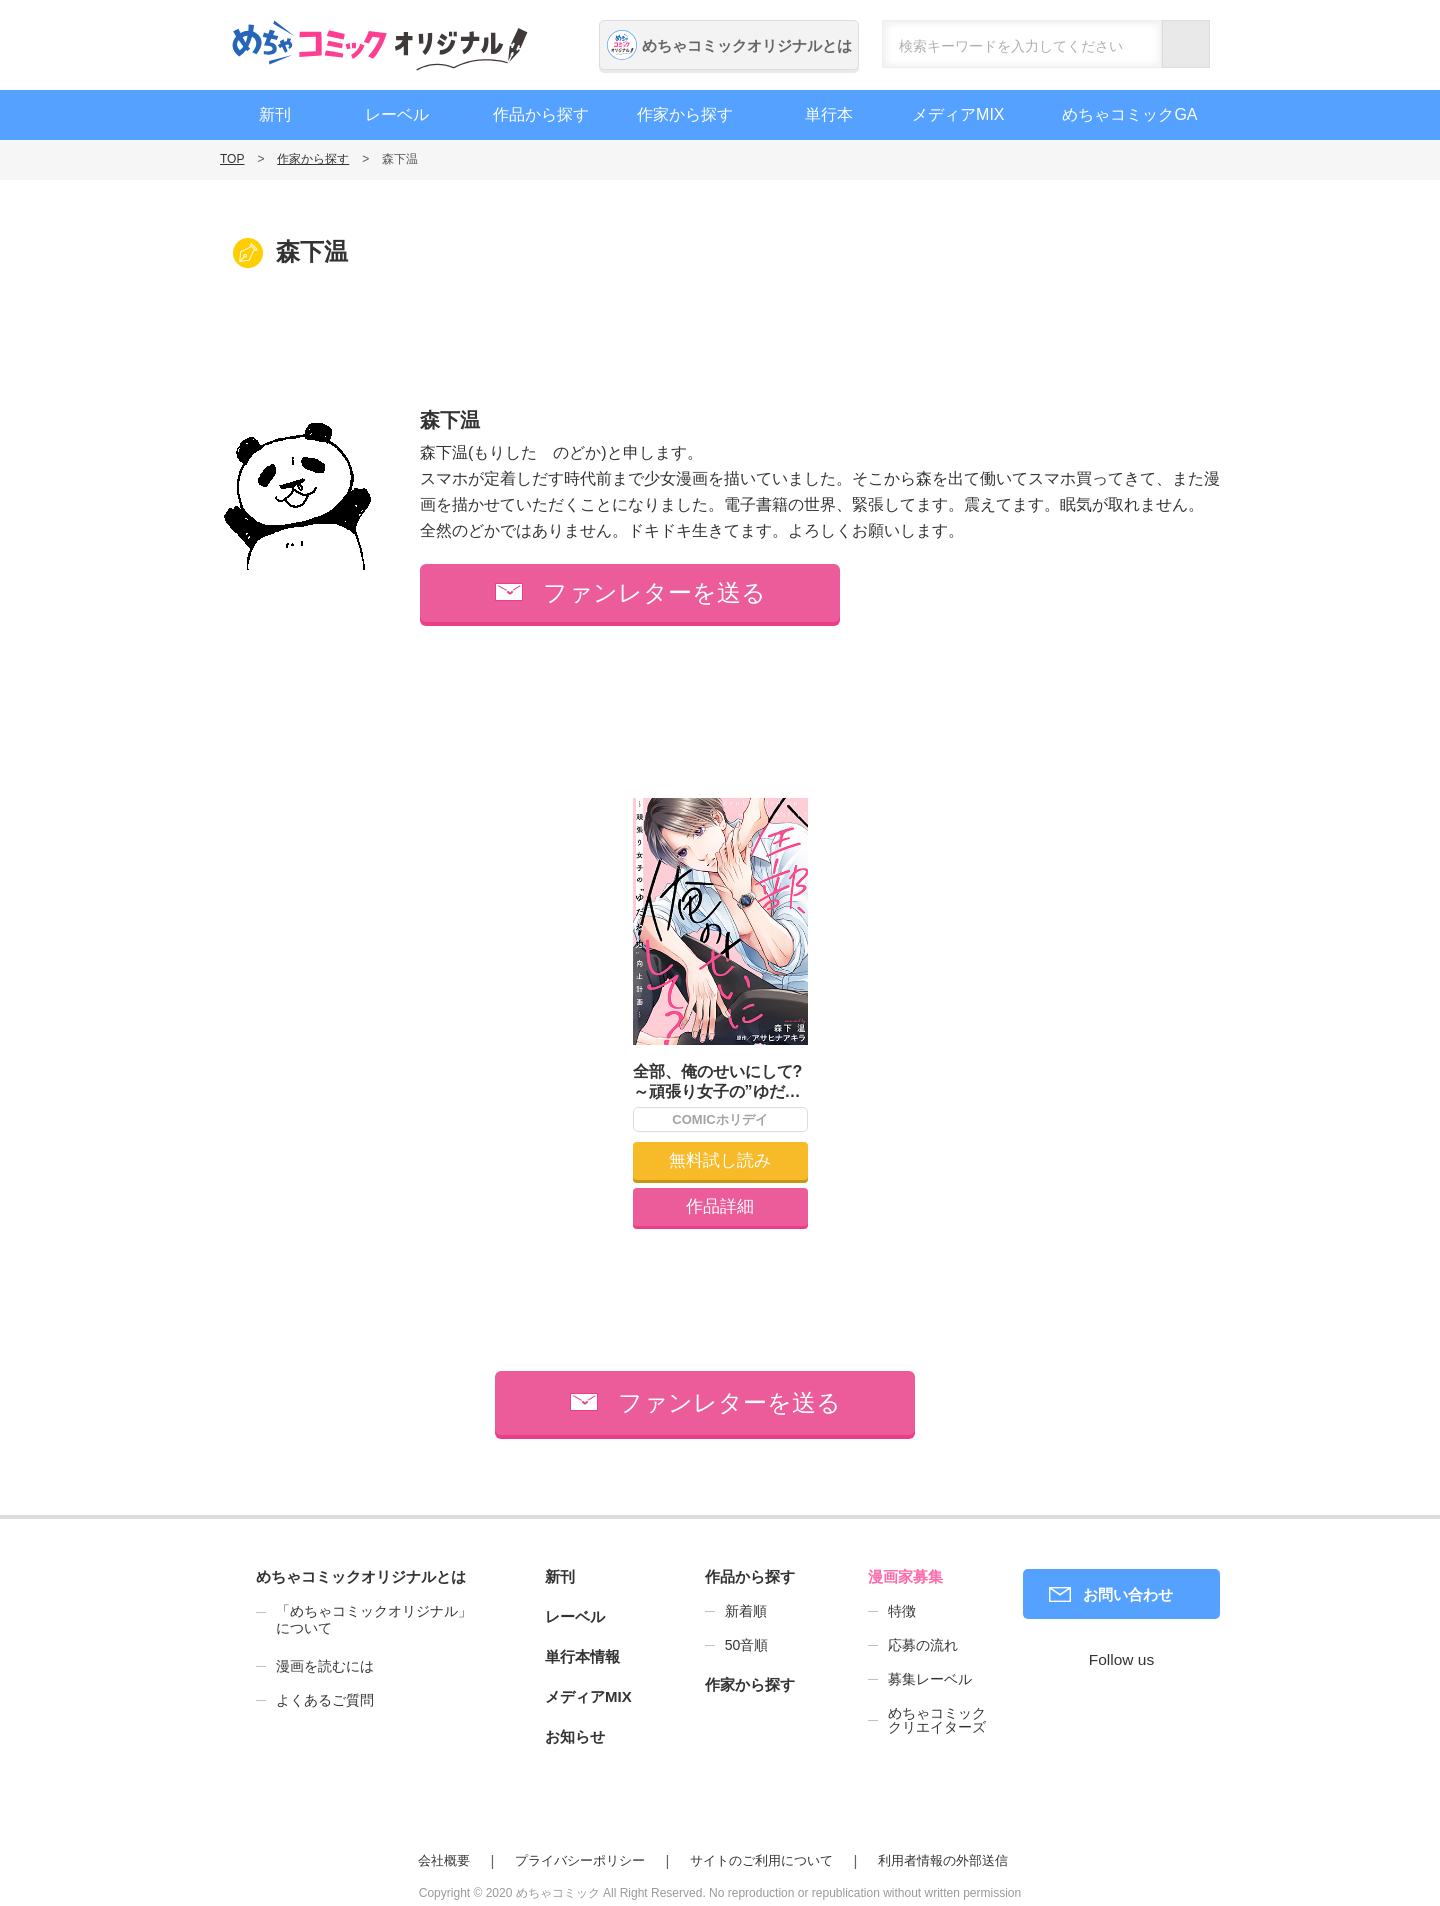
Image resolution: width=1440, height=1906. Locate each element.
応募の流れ (923, 1645)
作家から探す (685, 114)
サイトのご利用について (761, 1860)
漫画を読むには (325, 1666)
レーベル (397, 114)
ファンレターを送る (654, 592)
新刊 (275, 114)
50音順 (747, 1645)
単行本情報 (582, 1656)
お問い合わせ (1128, 1594)
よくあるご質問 (325, 1700)
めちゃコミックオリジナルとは (747, 45)
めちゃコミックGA (1129, 114)
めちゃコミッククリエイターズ (937, 1720)
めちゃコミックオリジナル (380, 45)
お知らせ (575, 1736)
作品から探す (541, 114)
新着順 (746, 1611)
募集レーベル (930, 1679)
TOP (232, 159)
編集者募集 (1312, 669)
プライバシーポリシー (580, 1860)
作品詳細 (720, 1206)
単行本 (829, 114)
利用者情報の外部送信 (943, 1860)
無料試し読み (720, 1160)
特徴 (902, 1611)
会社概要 (444, 1860)
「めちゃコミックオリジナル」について (364, 1620)
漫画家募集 (905, 1576)
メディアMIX (958, 114)
